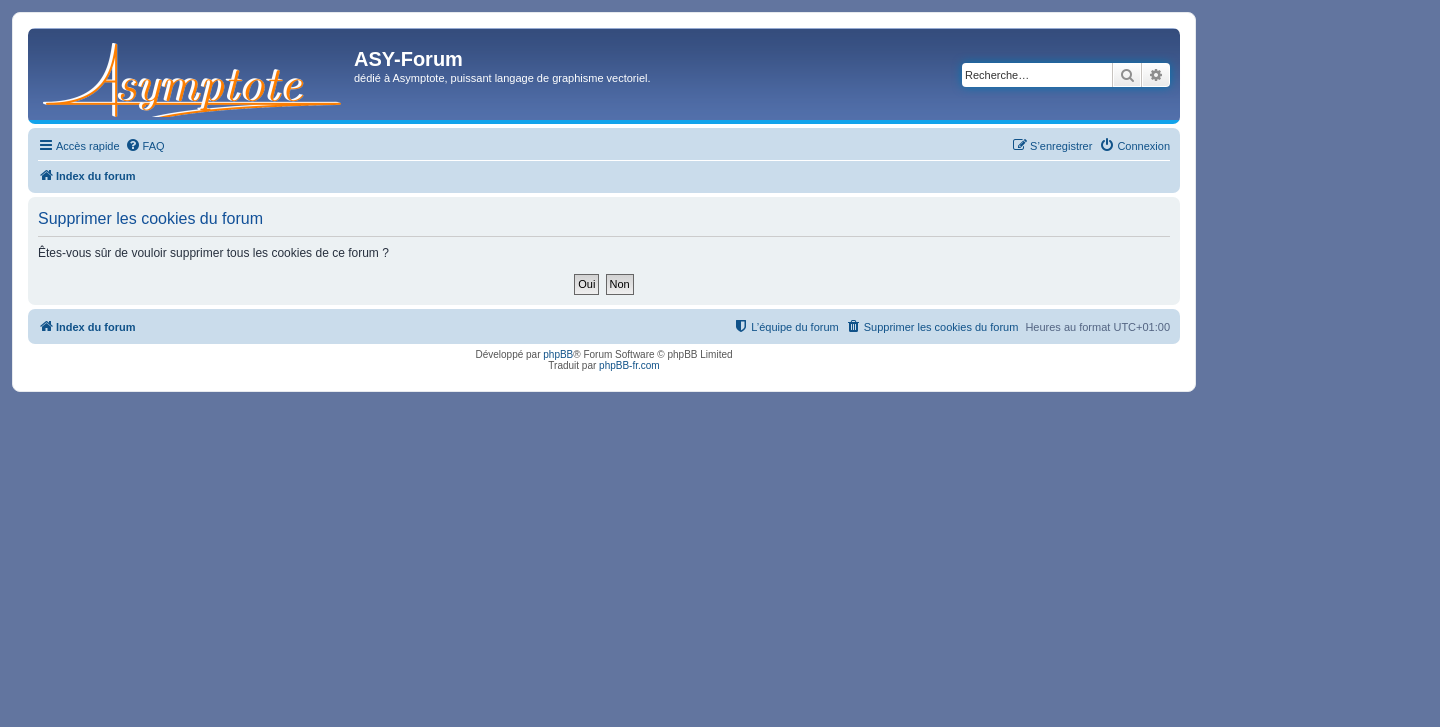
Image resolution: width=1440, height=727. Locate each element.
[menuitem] (145, 146)
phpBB (558, 354)
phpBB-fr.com (629, 365)
